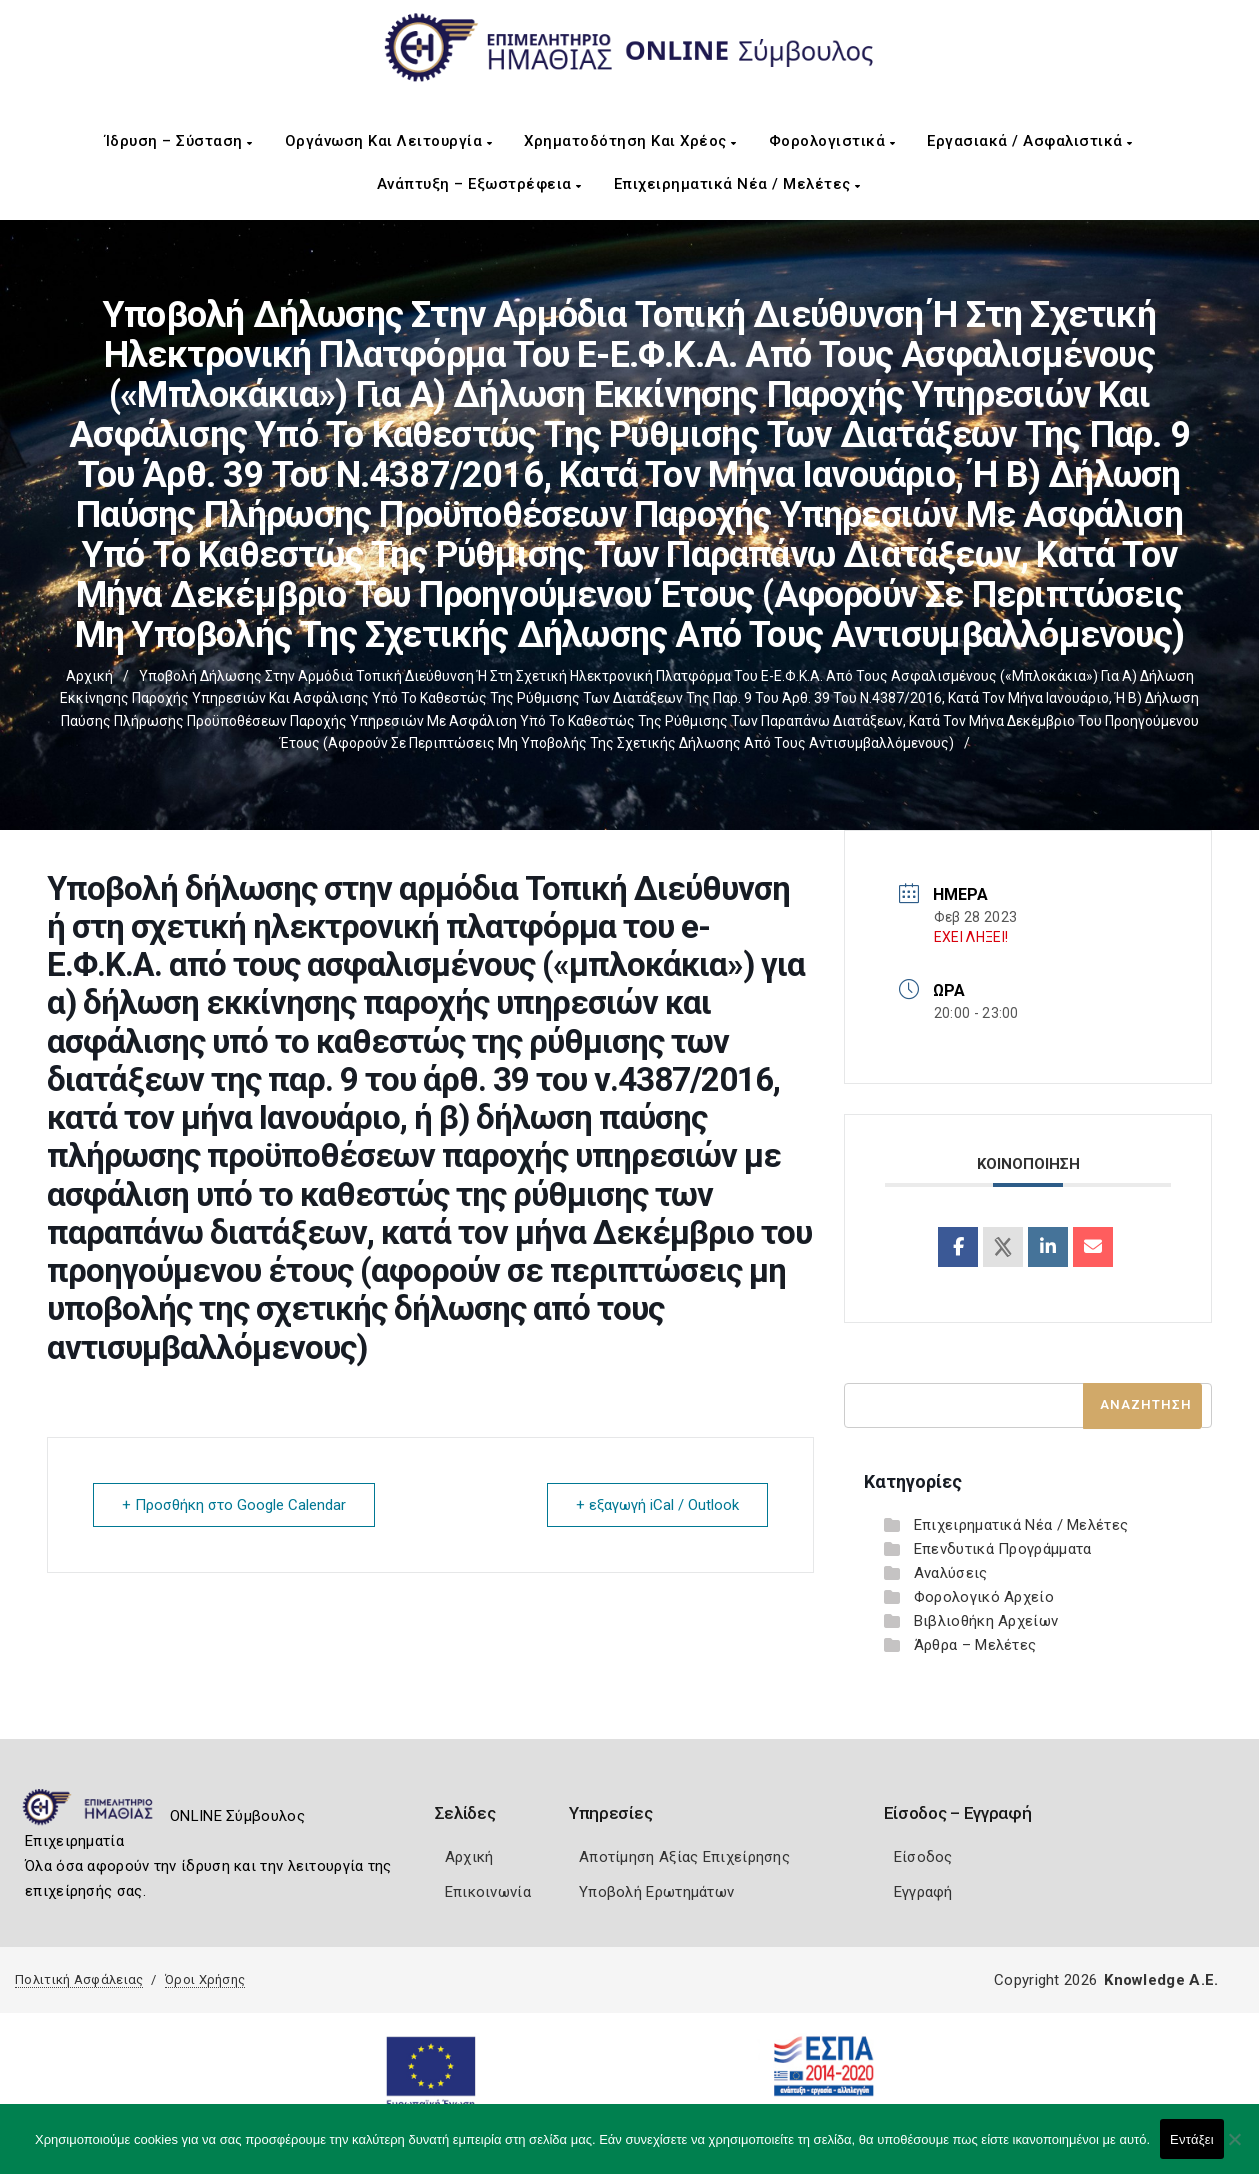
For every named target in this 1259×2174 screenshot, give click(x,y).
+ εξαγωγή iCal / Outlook (657, 1505)
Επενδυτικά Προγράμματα (1003, 1549)
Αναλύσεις (951, 1573)
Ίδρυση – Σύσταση (179, 141)
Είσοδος (923, 1857)
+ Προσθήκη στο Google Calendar (234, 1505)
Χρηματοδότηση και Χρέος (630, 141)
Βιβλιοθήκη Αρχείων (986, 1621)
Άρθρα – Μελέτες (975, 1645)
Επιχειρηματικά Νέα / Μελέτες (737, 184)
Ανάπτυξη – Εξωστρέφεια (479, 184)
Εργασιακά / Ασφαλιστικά (1030, 141)
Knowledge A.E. (1161, 1980)
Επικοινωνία (488, 1892)
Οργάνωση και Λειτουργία (389, 141)
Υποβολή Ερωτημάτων (656, 1892)
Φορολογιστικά (832, 141)
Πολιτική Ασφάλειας (79, 1979)
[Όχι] (1234, 2149)
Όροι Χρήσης (205, 1979)
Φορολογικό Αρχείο (984, 1597)
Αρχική (89, 676)
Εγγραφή (923, 1892)
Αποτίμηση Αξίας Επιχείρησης (684, 1857)
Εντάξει (1192, 2139)
